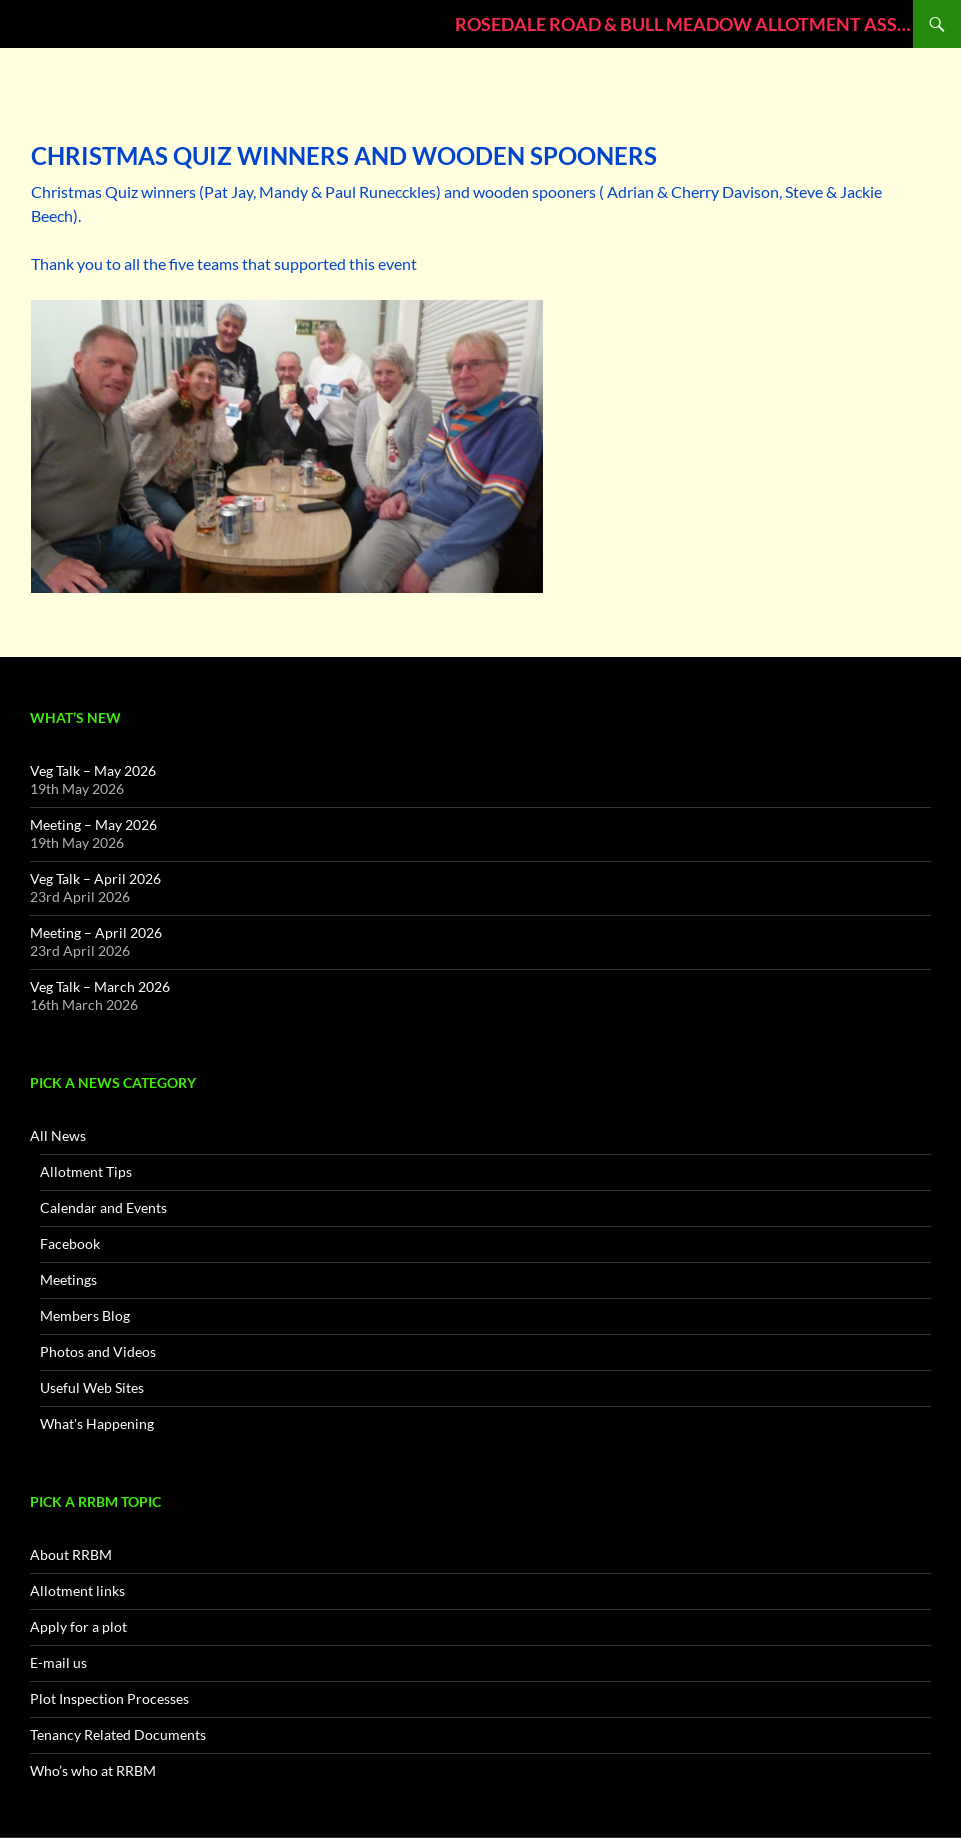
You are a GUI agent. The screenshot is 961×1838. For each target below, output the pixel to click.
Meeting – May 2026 (93, 824)
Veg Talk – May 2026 (93, 770)
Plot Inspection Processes (109, 1698)
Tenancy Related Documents (118, 1734)
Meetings (68, 1279)
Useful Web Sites (92, 1387)
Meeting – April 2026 (96, 932)
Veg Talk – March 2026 (100, 986)
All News (58, 1135)
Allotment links (77, 1590)
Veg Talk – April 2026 (95, 878)
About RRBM (71, 1554)
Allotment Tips (86, 1171)
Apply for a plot (78, 1626)
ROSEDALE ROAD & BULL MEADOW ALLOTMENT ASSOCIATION (684, 24)
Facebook (70, 1243)
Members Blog (85, 1315)
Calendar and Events (103, 1207)
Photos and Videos (98, 1351)
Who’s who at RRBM (93, 1770)
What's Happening (97, 1423)
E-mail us (58, 1662)
